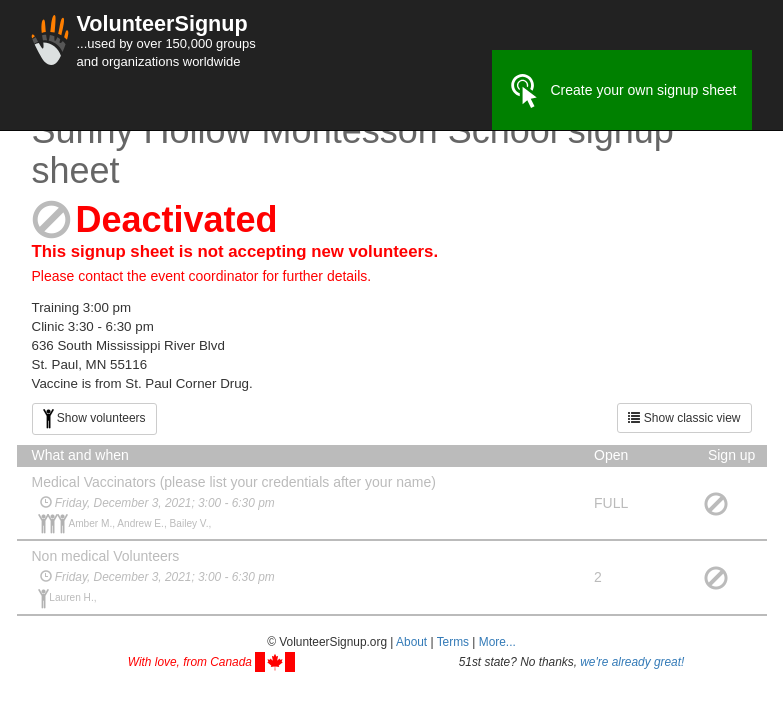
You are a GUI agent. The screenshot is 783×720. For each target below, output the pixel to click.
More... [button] (497, 642)
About (411, 642)
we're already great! (632, 662)
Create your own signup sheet (622, 91)
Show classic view (684, 418)
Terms (453, 642)
